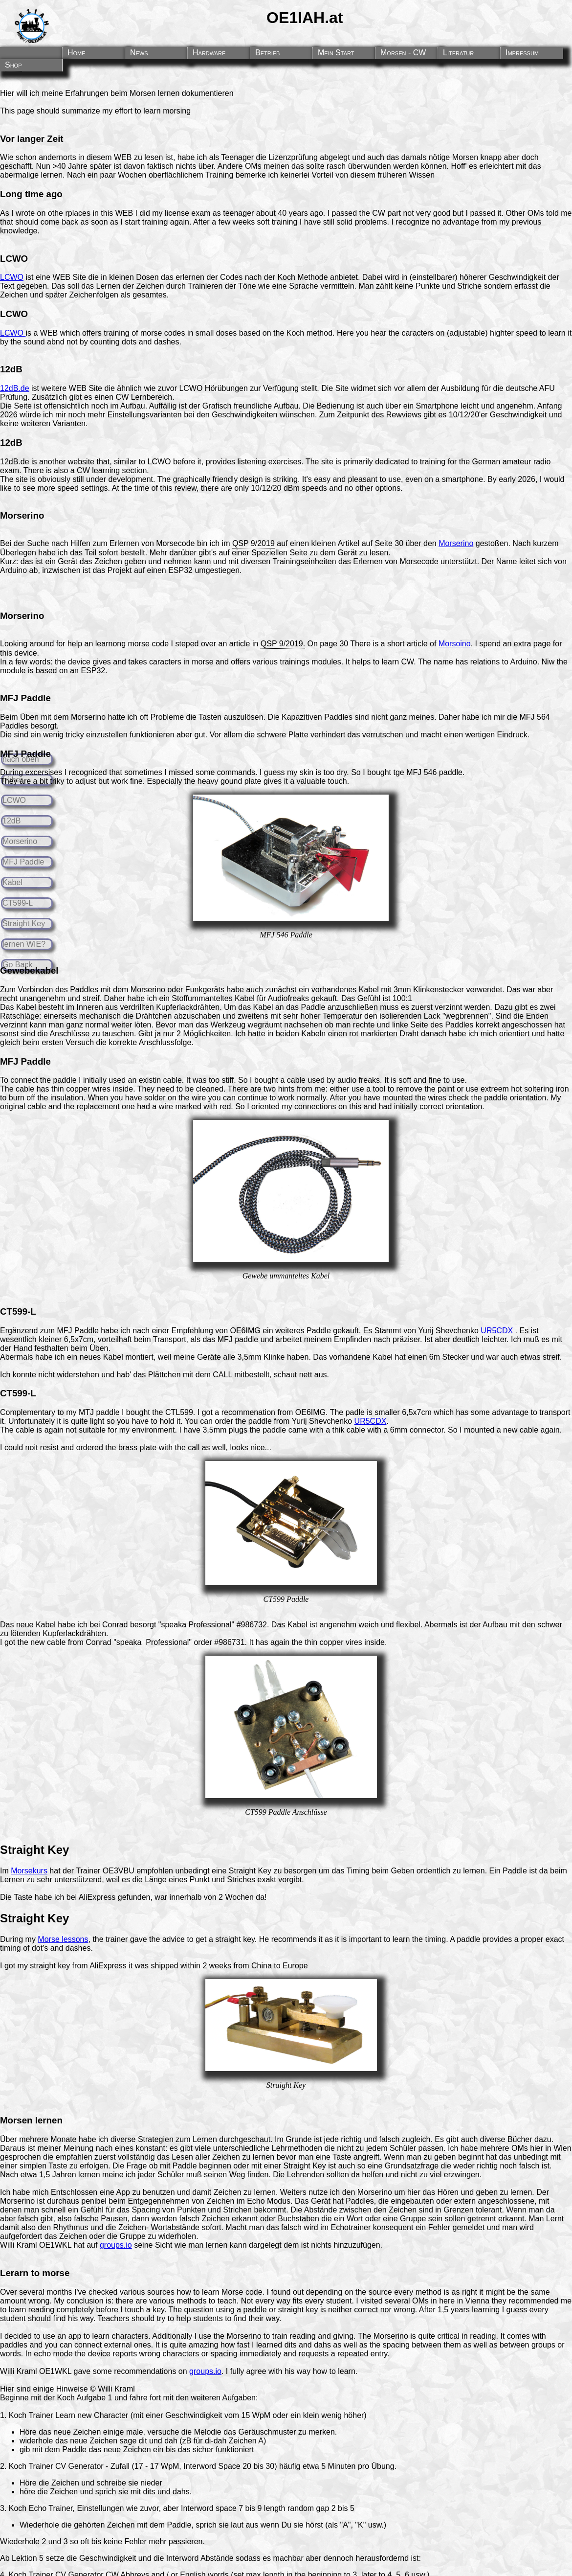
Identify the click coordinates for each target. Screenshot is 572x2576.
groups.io (116, 2245)
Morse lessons (63, 1939)
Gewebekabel (29, 970)
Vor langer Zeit (32, 139)
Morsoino (455, 643)
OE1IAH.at (304, 17)
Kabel (12, 882)
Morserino (19, 841)
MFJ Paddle (23, 862)
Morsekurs (29, 1871)
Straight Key (23, 923)
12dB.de (14, 388)
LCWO (14, 800)
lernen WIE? (23, 944)
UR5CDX (497, 1330)
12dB (11, 821)
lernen (49, 2120)
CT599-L (17, 903)
